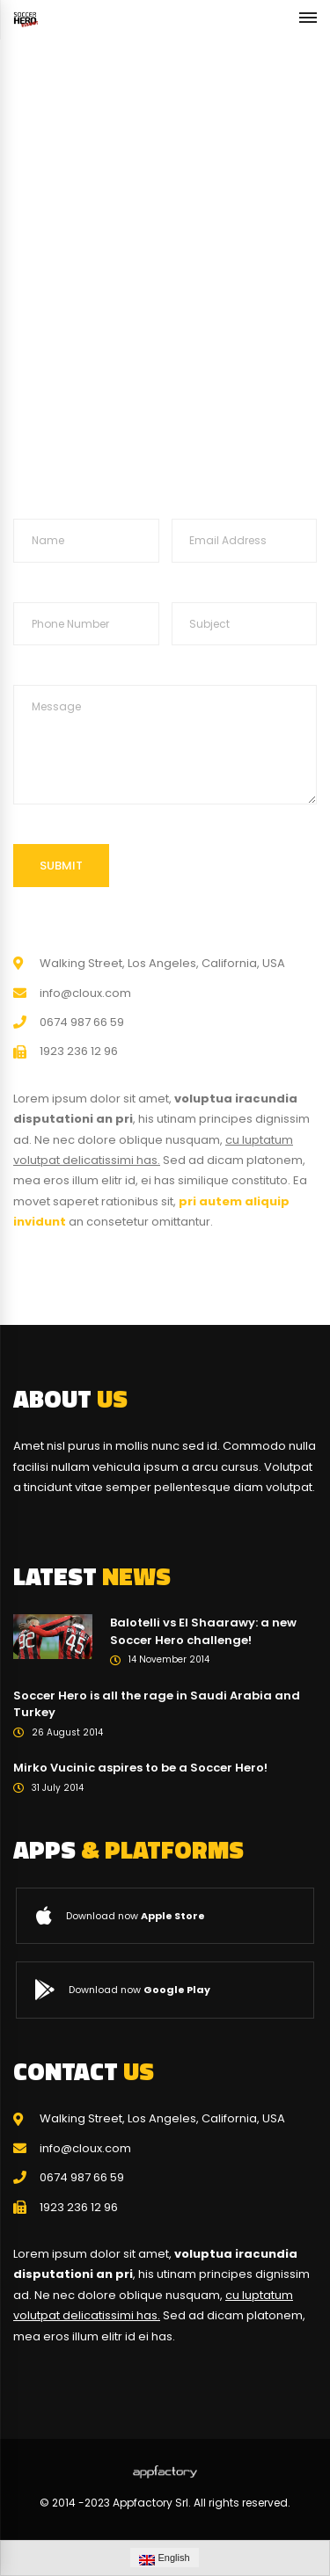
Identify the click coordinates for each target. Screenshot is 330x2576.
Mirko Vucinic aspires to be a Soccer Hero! (140, 1767)
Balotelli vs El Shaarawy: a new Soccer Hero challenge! (203, 1631)
